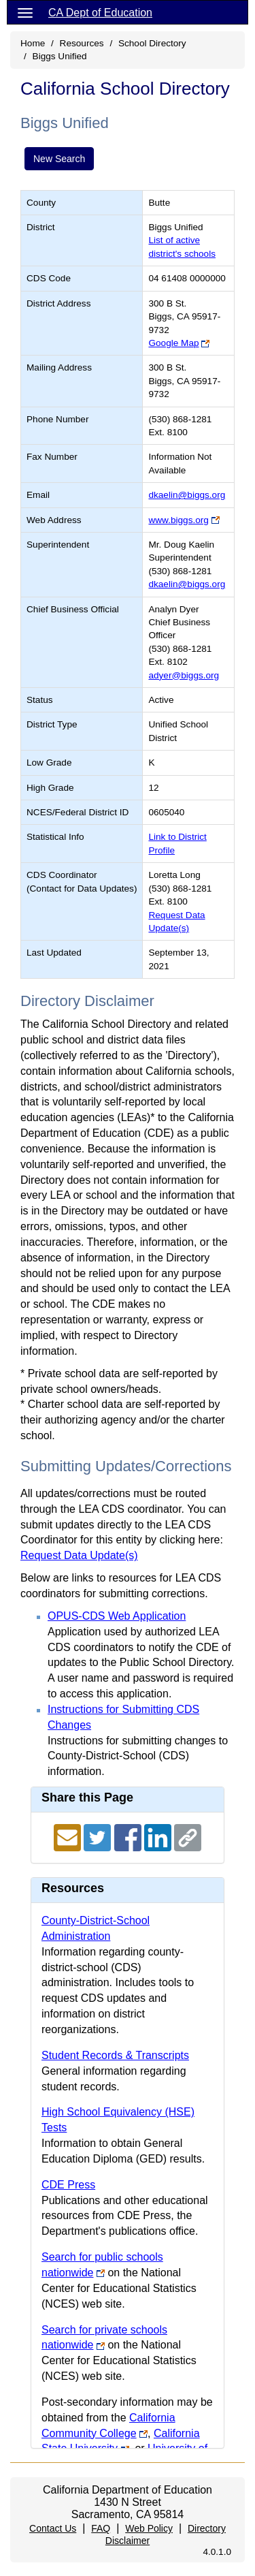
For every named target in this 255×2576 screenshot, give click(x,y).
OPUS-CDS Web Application (117, 1616)
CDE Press (68, 2184)
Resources (82, 43)
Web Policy (149, 2528)
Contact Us (52, 2528)
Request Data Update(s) (79, 1555)
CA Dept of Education (100, 12)
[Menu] (25, 12)
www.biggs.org (178, 520)
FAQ (100, 2528)
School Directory (152, 43)
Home (32, 43)
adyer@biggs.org (183, 675)
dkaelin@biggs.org (186, 495)
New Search (59, 158)
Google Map (173, 343)
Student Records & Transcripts (115, 2055)
